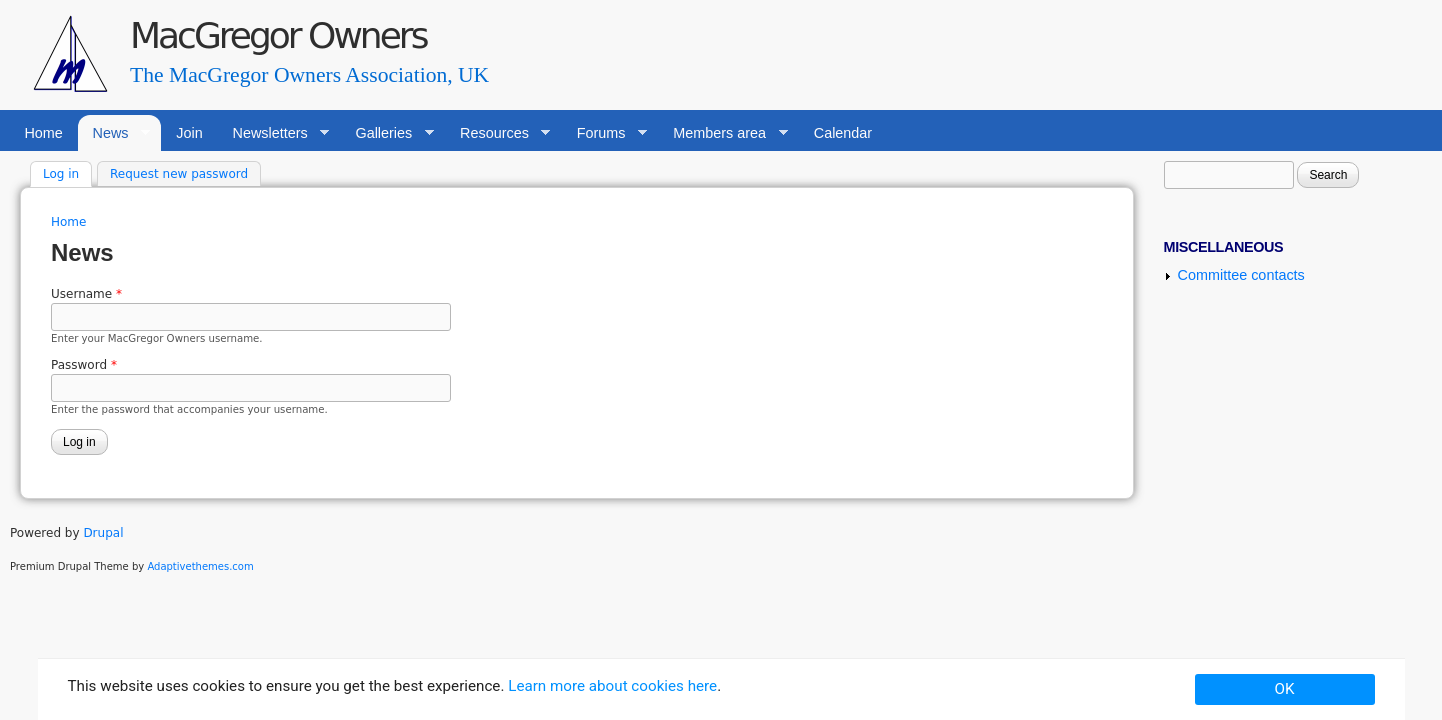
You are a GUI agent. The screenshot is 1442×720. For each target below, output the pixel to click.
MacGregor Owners (278, 35)
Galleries (387, 133)
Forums (604, 133)
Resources (498, 133)
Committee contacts (1241, 275)
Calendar (843, 133)
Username (86, 294)
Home (43, 133)
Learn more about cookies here (612, 686)
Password (84, 365)
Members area (723, 133)
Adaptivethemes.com (200, 566)
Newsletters (273, 133)
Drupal (103, 533)
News (114, 133)
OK (1285, 689)
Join (189, 133)
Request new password (179, 174)
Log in (67, 172)
